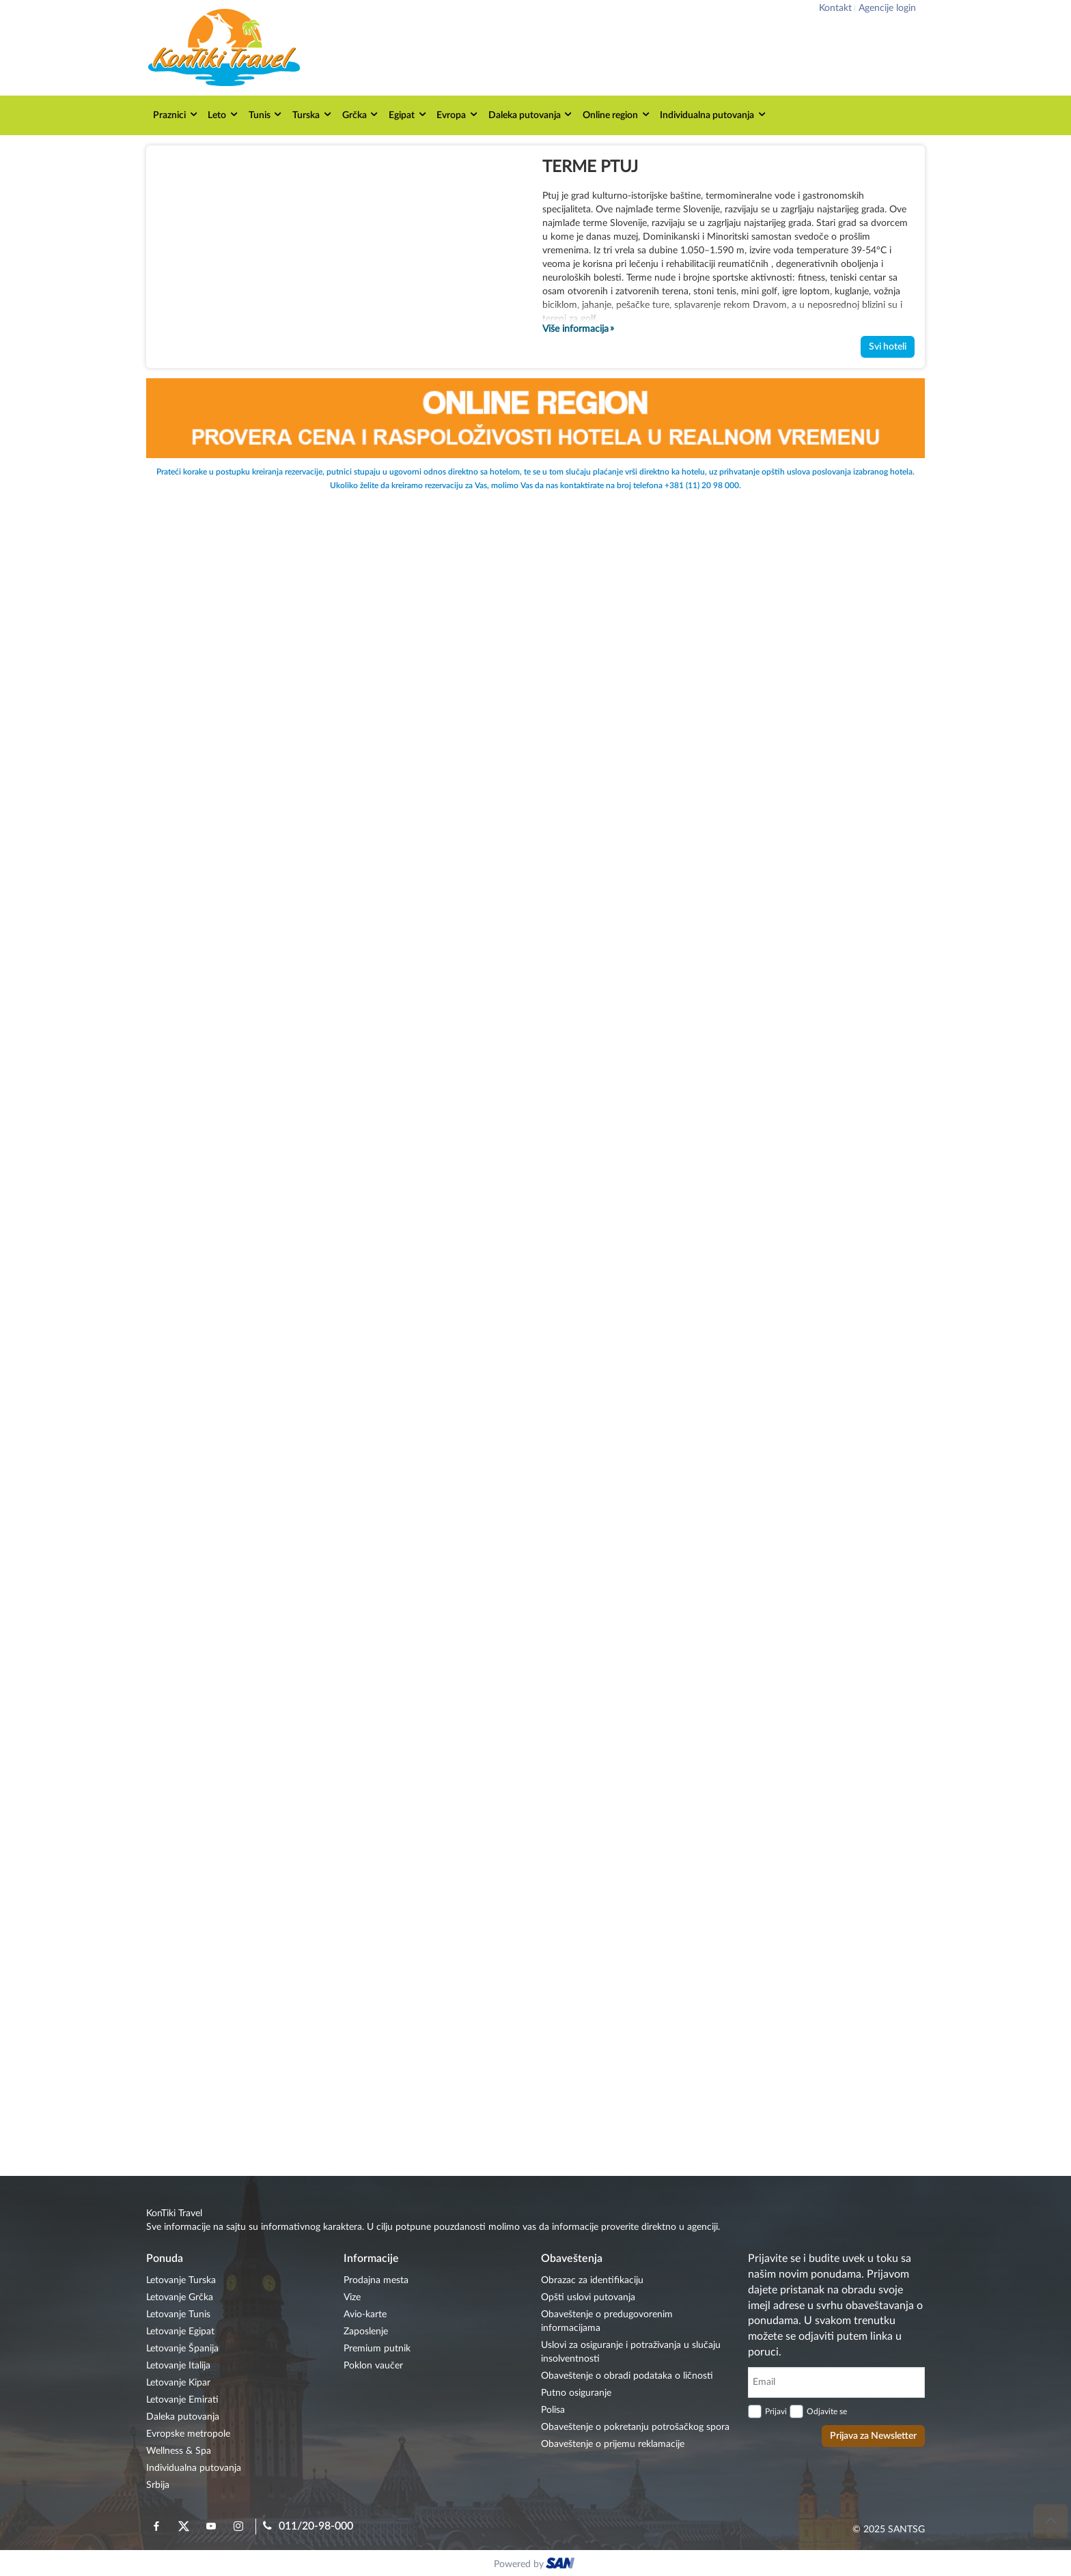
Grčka (361, 114)
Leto (223, 114)
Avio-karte (365, 2314)
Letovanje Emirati (182, 2400)
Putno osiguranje (576, 2393)
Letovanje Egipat (180, 2331)
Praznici (176, 114)
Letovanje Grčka (179, 2297)
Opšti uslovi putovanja (588, 2297)
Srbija (157, 2485)
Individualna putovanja (713, 114)
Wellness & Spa (178, 2451)
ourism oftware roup (561, 2565)
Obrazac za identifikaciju (592, 2280)
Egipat (408, 114)
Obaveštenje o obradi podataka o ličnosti (627, 2376)
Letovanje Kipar (178, 2383)
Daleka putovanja (531, 114)
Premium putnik (377, 2348)
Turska (312, 114)
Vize (352, 2297)
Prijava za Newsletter (873, 2436)
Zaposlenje (366, 2331)
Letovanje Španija (182, 2348)
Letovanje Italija (178, 2365)
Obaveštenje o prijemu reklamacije (612, 2444)
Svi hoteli (887, 347)
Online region (617, 114)
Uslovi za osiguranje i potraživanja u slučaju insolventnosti (631, 2352)
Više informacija (575, 329)
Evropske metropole (188, 2434)
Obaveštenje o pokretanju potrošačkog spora (635, 2427)
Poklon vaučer (373, 2365)
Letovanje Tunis (178, 2314)
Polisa (553, 2410)
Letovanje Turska (181, 2280)
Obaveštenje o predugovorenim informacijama (607, 2321)
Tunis (266, 114)
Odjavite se (827, 2411)
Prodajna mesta (376, 2280)
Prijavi (776, 2411)
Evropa (457, 114)
